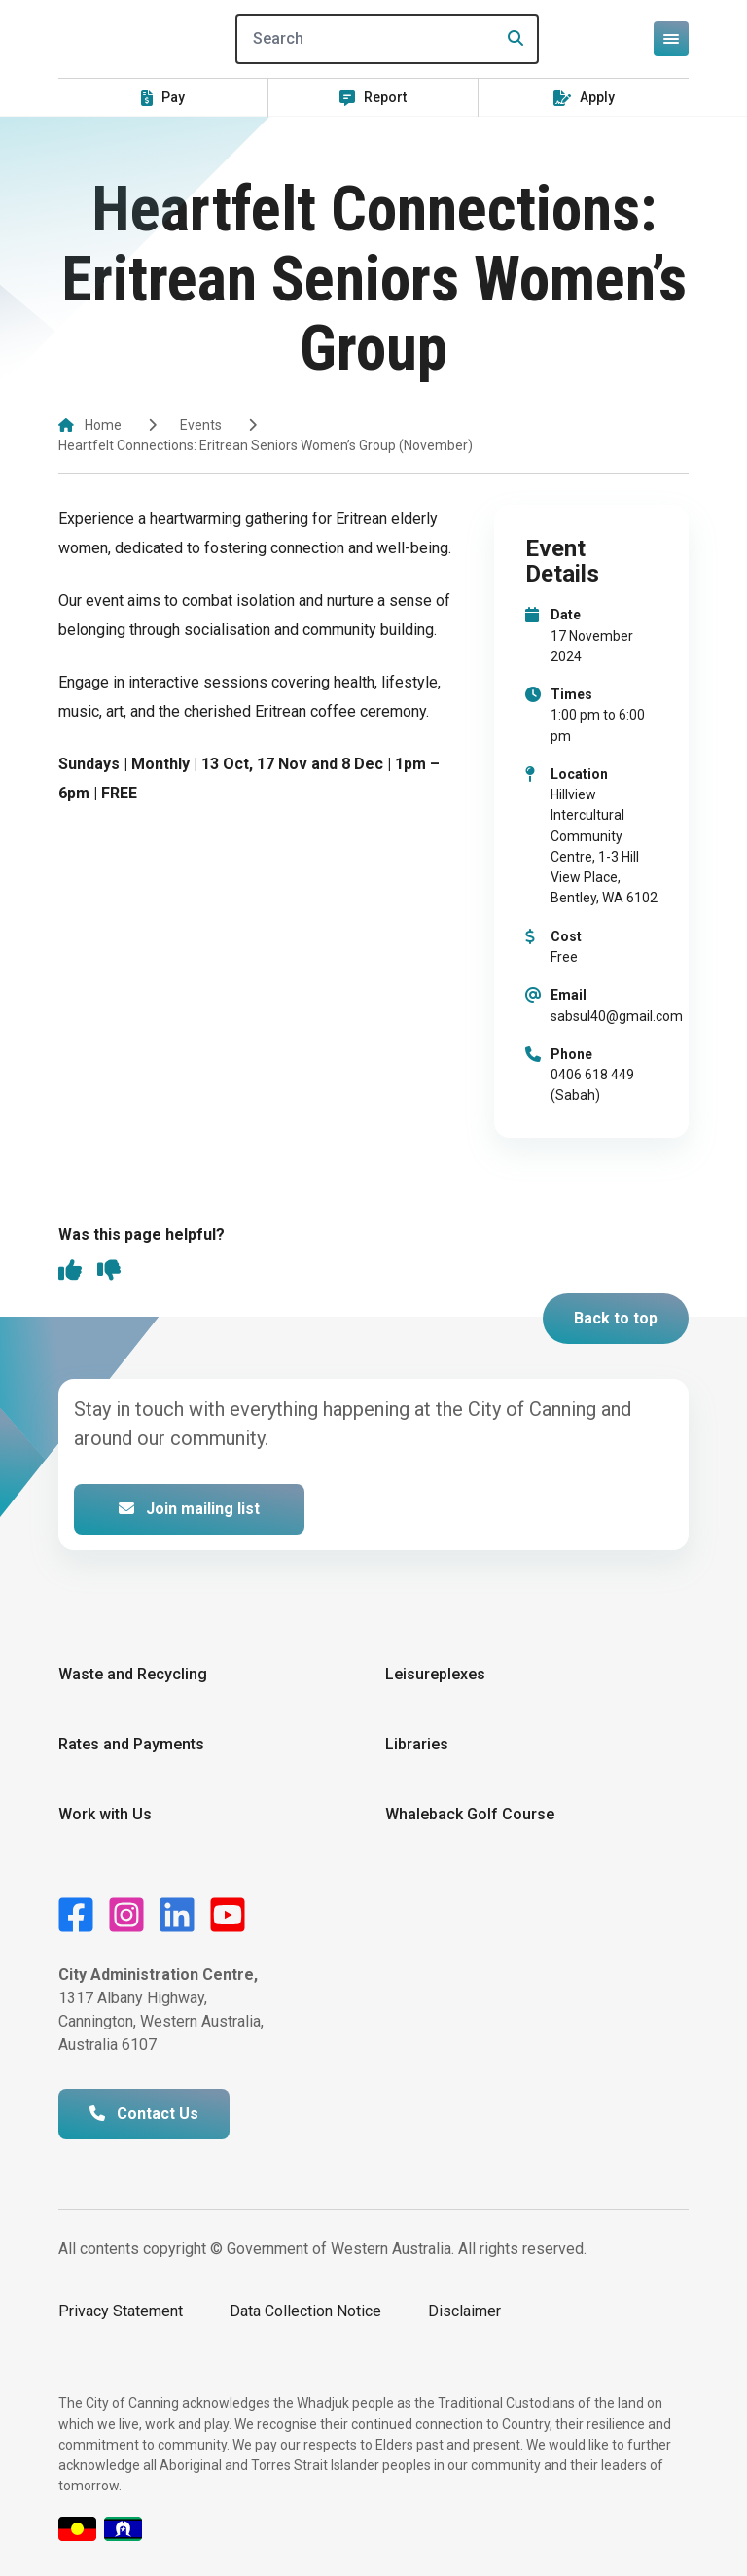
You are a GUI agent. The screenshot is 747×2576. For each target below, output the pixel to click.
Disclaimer (464, 2311)
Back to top (616, 1318)
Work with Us (105, 1814)
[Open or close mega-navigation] (671, 38)
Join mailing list (189, 1509)
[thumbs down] (109, 1272)
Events (201, 425)
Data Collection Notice (305, 2311)
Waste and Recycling (132, 1674)
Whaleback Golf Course (469, 1814)
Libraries (416, 1744)
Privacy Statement (120, 2311)
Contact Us (143, 2113)
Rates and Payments (131, 1744)
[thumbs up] (70, 1272)
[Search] (387, 39)
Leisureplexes (435, 1674)
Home (103, 425)
